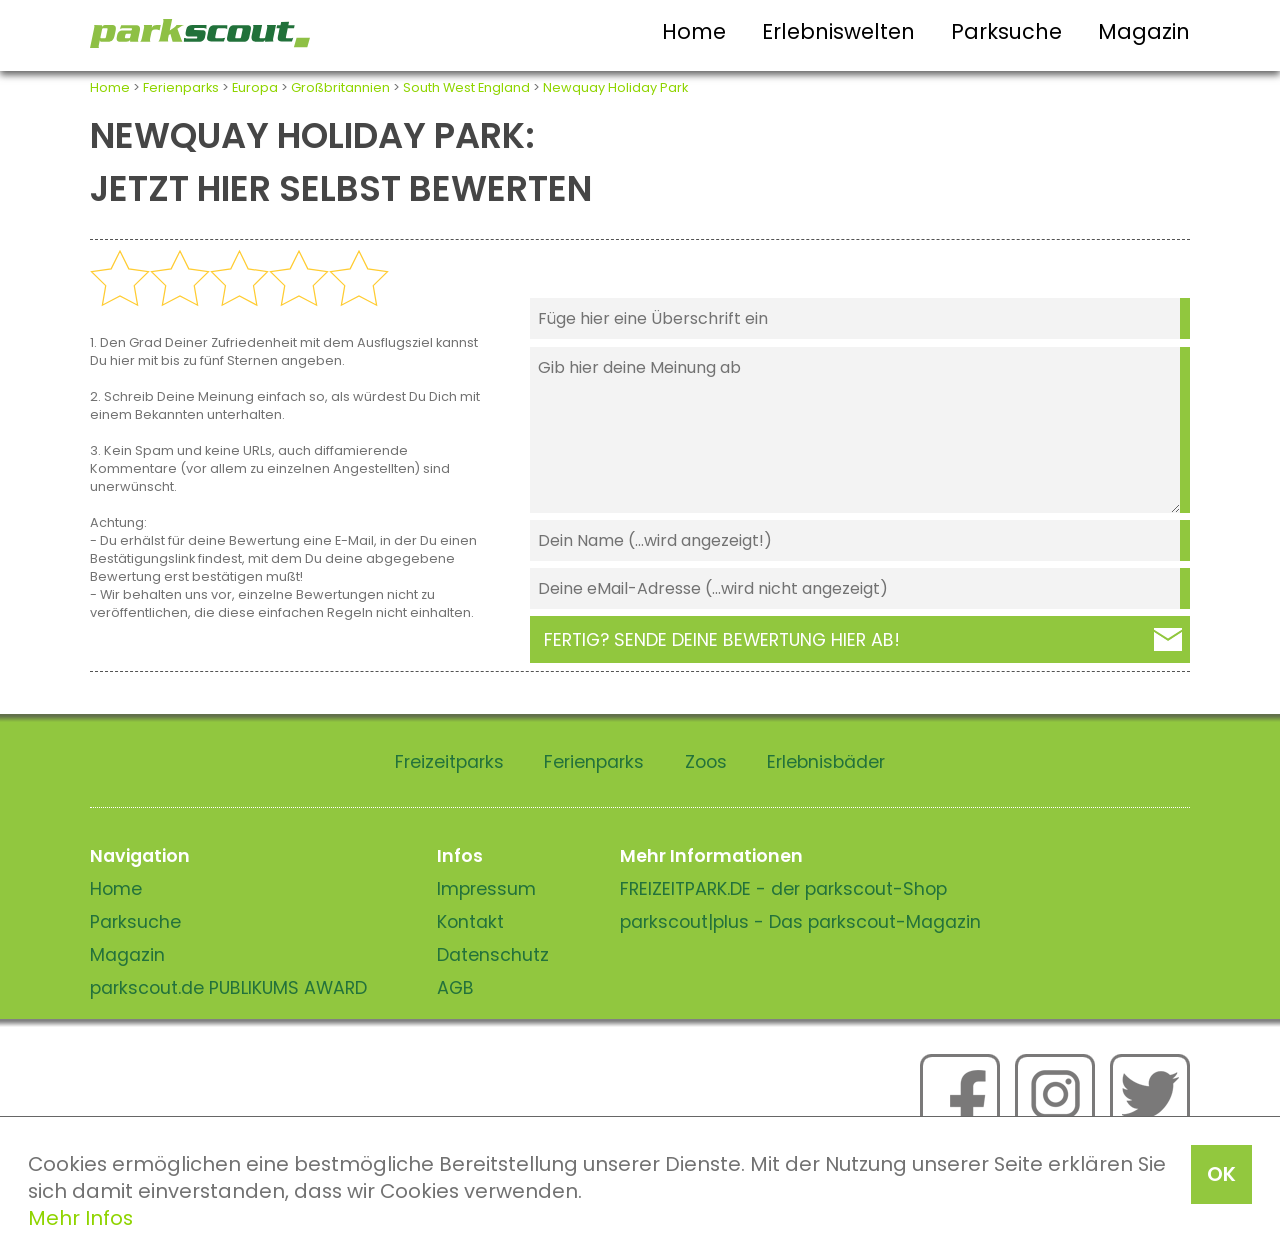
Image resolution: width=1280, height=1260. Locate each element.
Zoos (706, 762)
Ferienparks (181, 87)
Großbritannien (340, 87)
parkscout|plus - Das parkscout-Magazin (800, 922)
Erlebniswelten (838, 31)
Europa (255, 87)
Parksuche (1006, 31)
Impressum (486, 889)
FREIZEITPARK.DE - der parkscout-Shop (783, 889)
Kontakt (470, 922)
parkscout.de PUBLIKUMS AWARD (228, 988)
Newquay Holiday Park (615, 87)
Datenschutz (493, 955)
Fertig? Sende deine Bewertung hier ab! (722, 640)
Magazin (1144, 31)
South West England (466, 87)
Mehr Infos (80, 1218)
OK (1221, 1174)
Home (694, 31)
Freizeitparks (449, 762)
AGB (455, 988)
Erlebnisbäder (826, 762)
